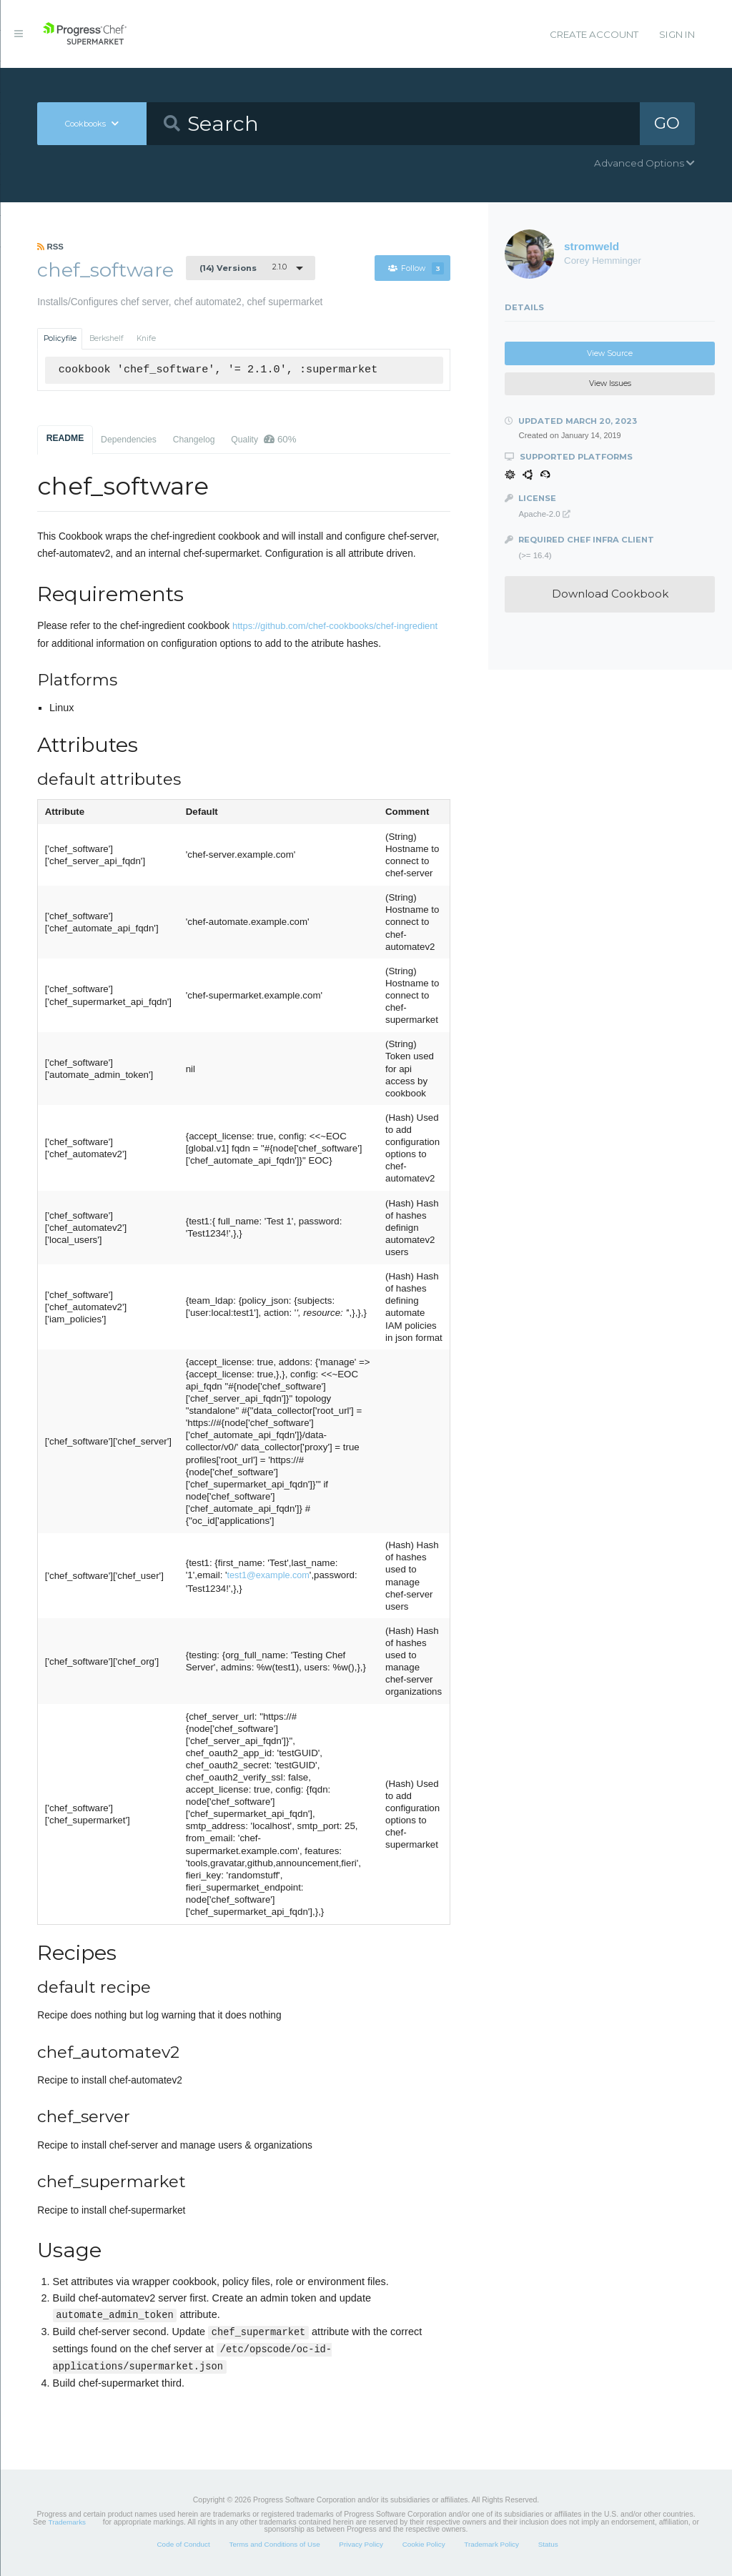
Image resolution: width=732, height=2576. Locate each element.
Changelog (194, 440)
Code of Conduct (183, 2544)
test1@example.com (268, 1575)
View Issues (610, 383)
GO (667, 123)
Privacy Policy (361, 2544)
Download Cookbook (610, 593)
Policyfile (60, 338)
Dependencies (129, 440)
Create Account (594, 34)
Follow (416, 268)
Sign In (677, 34)
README (65, 438)
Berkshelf (106, 338)
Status (548, 2544)
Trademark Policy (491, 2544)
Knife (146, 338)
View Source (610, 353)
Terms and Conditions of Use (274, 2544)
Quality (263, 439)
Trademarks (67, 2522)
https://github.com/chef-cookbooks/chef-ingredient (334, 625)
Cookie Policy (423, 2544)
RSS (50, 246)
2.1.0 (243, 267)
